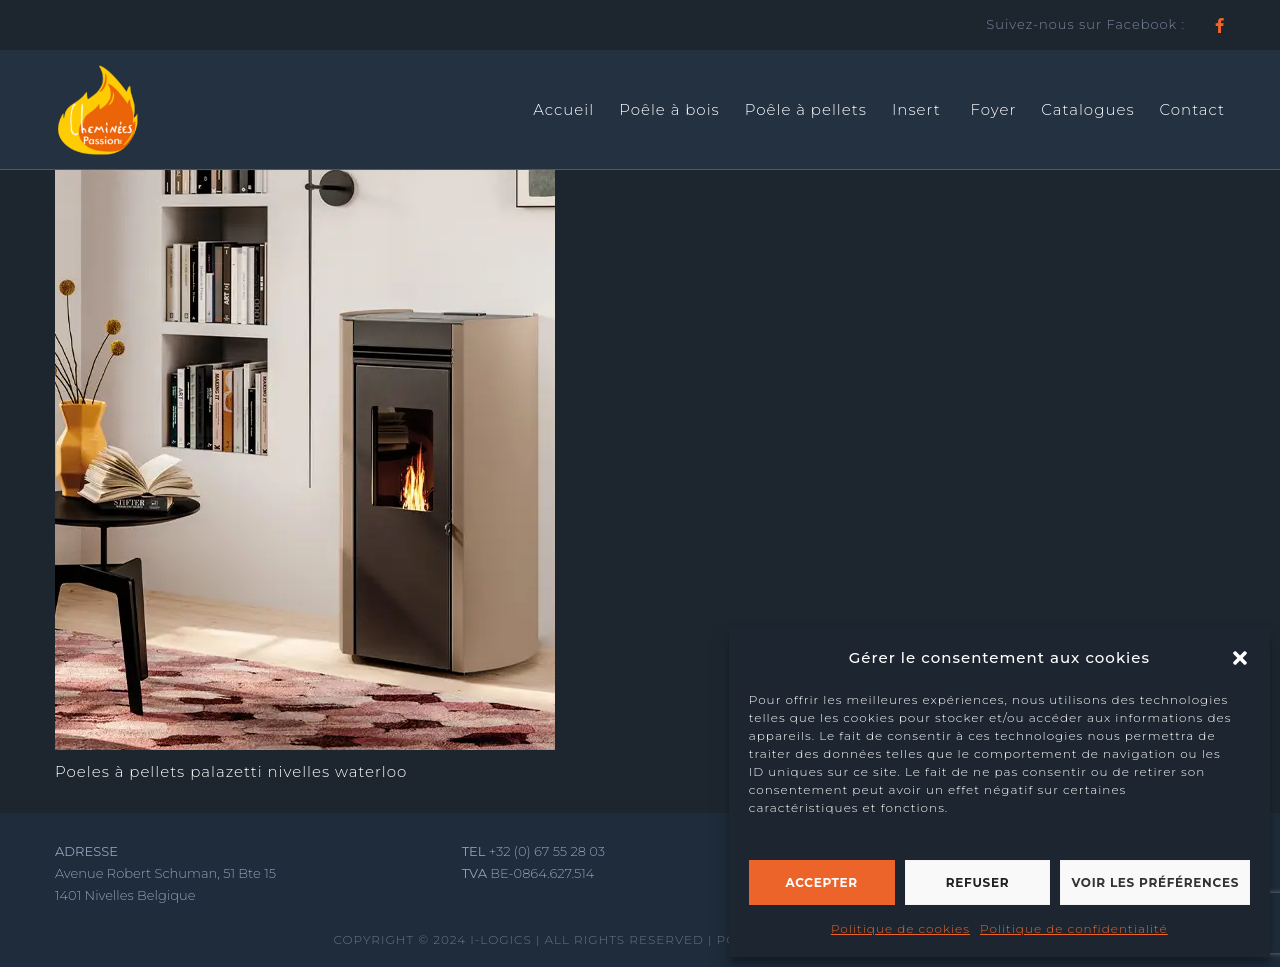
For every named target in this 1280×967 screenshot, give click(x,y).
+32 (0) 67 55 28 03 (547, 851)
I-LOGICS (501, 939)
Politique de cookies (900, 928)
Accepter (822, 882)
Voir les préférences (1155, 882)
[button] (1240, 658)
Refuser (977, 882)
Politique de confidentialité (1074, 928)
